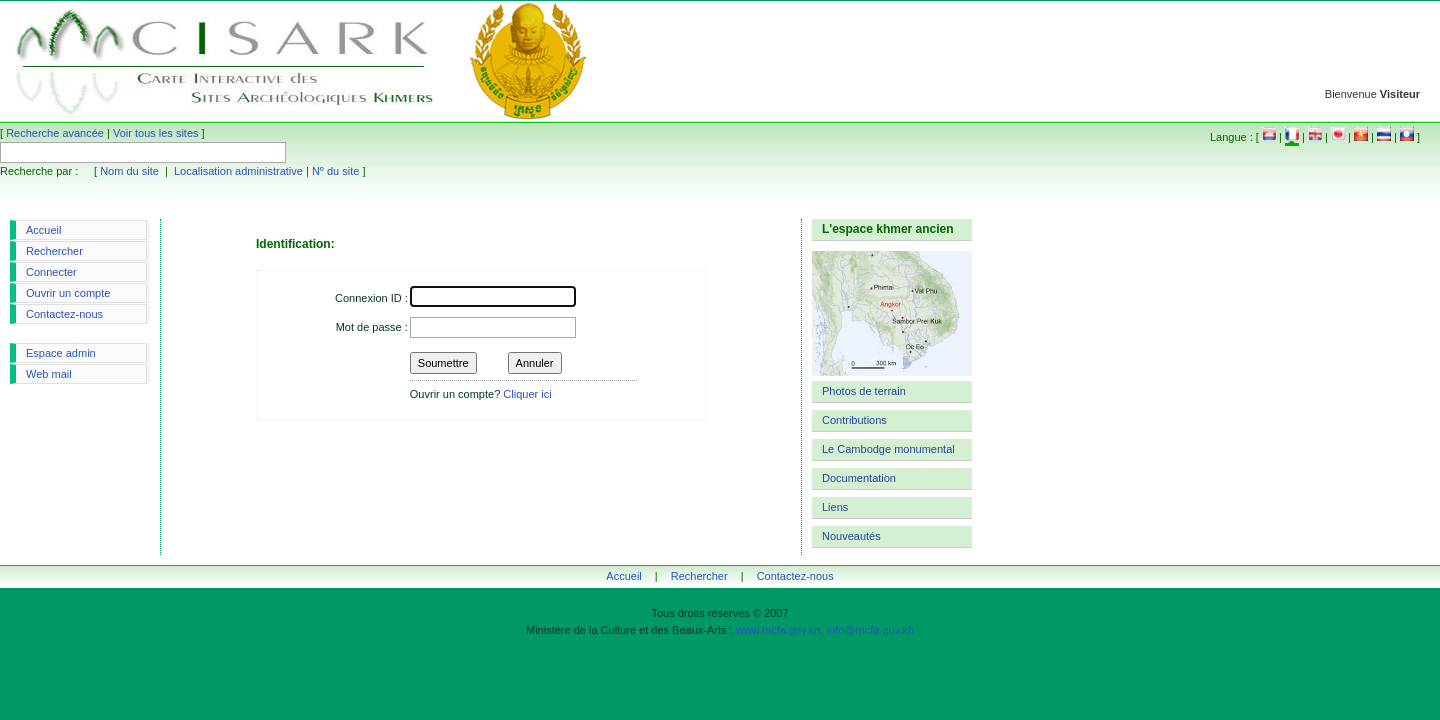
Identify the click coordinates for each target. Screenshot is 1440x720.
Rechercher (54, 251)
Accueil (43, 230)
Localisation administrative (238, 171)
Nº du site (335, 171)
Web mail (49, 374)
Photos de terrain (864, 391)
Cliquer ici (527, 394)
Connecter (51, 272)
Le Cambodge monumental (888, 449)
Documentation (859, 478)
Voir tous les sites (156, 133)
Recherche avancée (55, 133)
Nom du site (129, 171)
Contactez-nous (64, 314)
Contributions (854, 420)
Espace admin (61, 353)
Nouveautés (851, 536)
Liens (835, 507)
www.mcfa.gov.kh (778, 630)
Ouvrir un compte (68, 293)
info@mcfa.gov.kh (870, 630)
